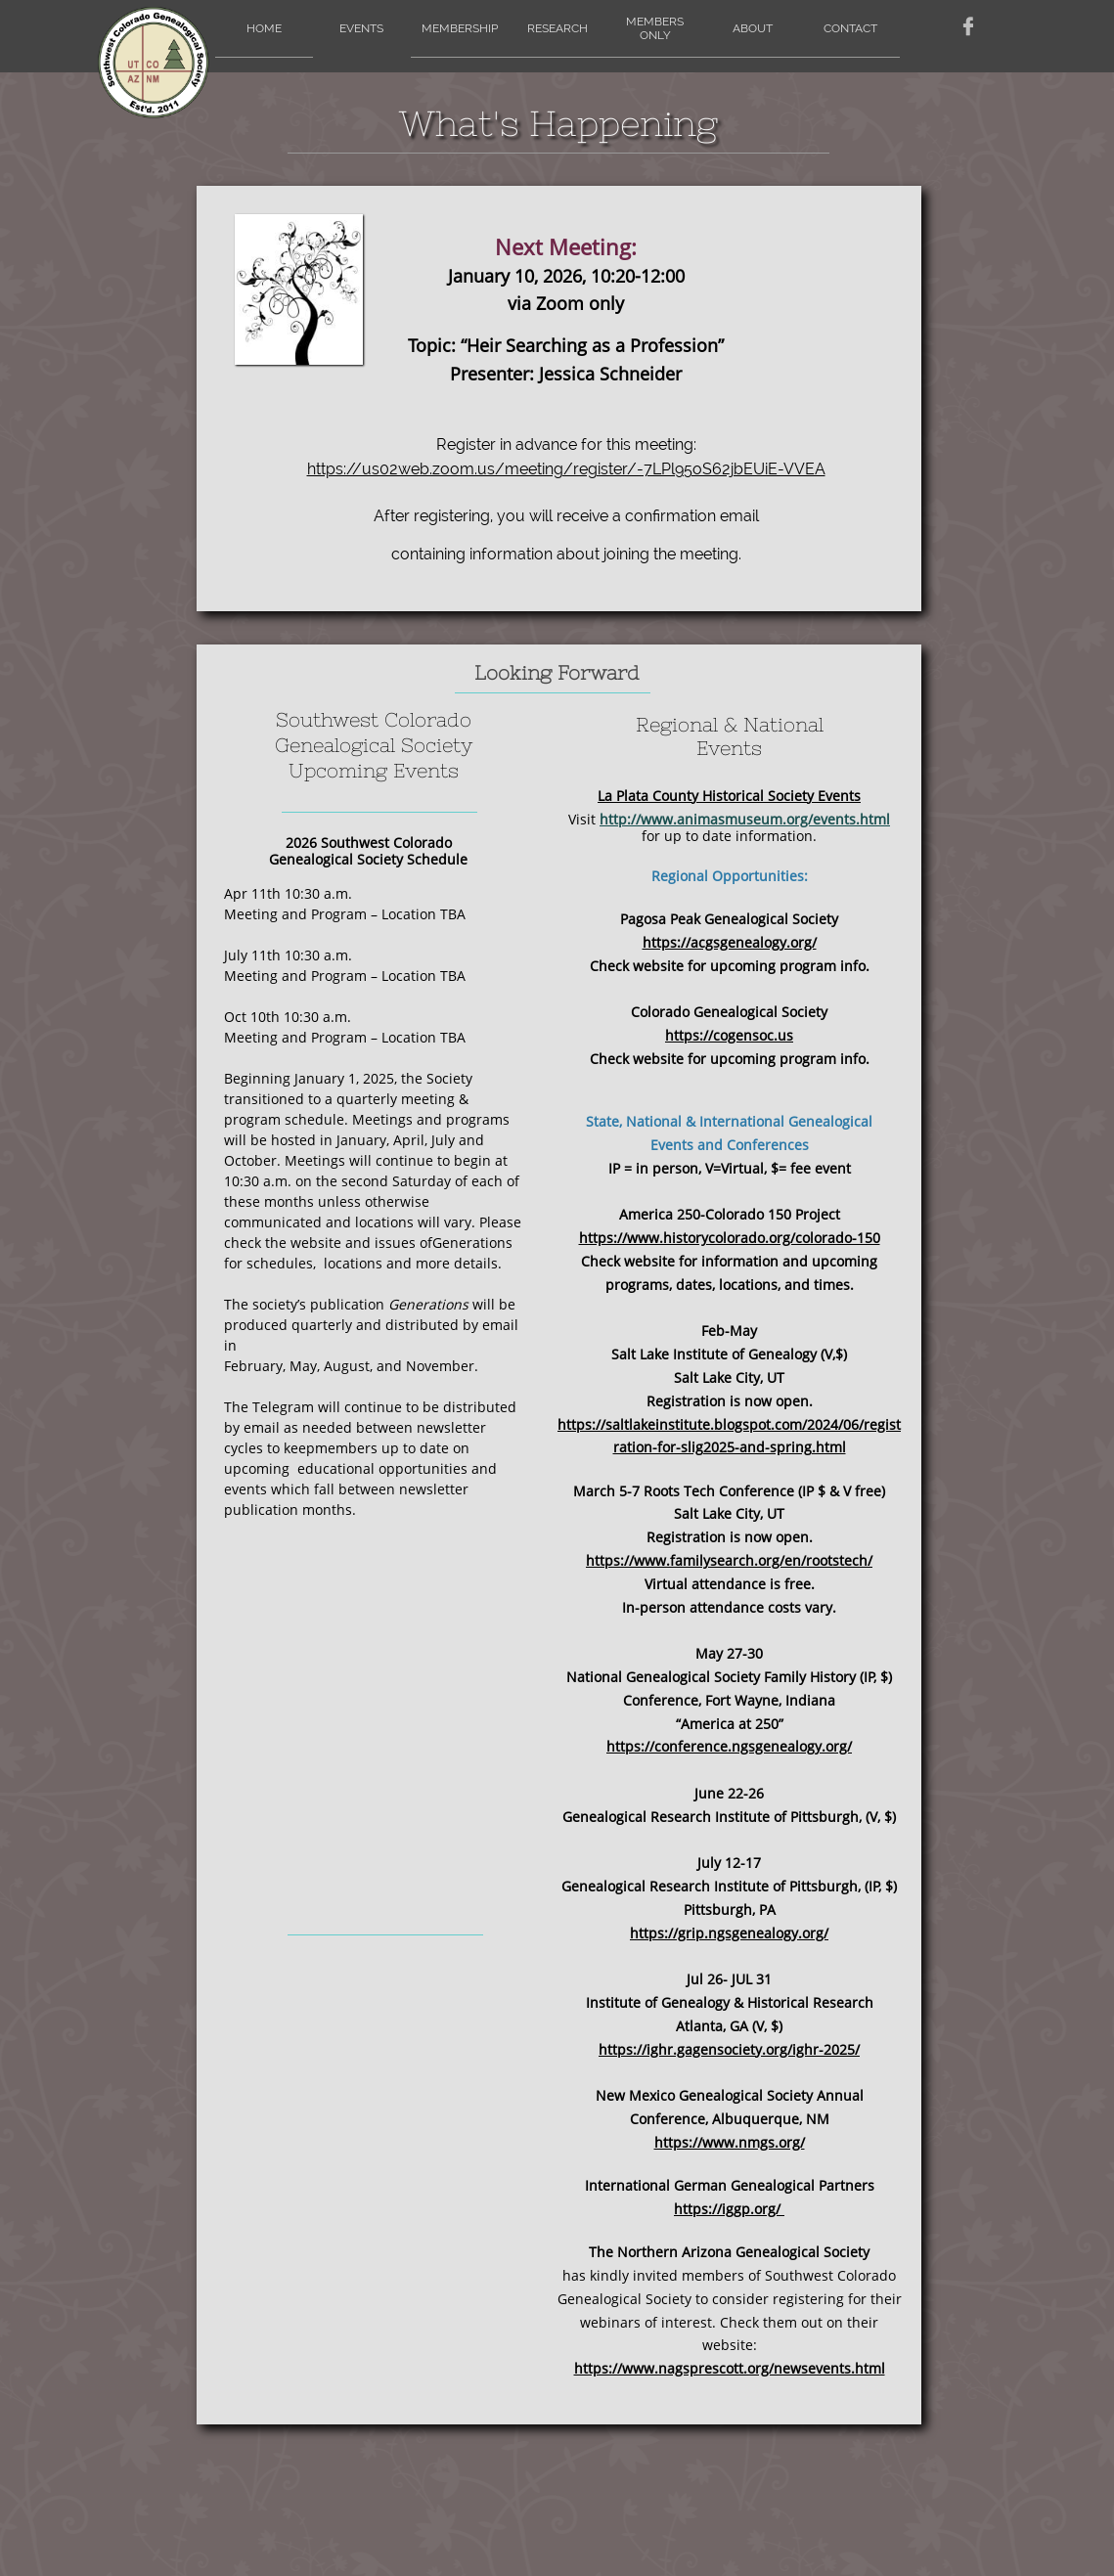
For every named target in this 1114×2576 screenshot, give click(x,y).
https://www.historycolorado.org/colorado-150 (729, 1237)
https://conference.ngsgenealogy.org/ (729, 1746)
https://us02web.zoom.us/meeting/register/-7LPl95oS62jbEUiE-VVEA (566, 469)
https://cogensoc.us (729, 1035)
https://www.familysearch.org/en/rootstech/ (729, 1560)
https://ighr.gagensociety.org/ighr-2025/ (729, 2049)
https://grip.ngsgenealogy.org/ (729, 1933)
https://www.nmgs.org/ (729, 2142)
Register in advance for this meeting (564, 444)
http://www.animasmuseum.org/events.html (745, 819)
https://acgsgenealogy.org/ (730, 942)
